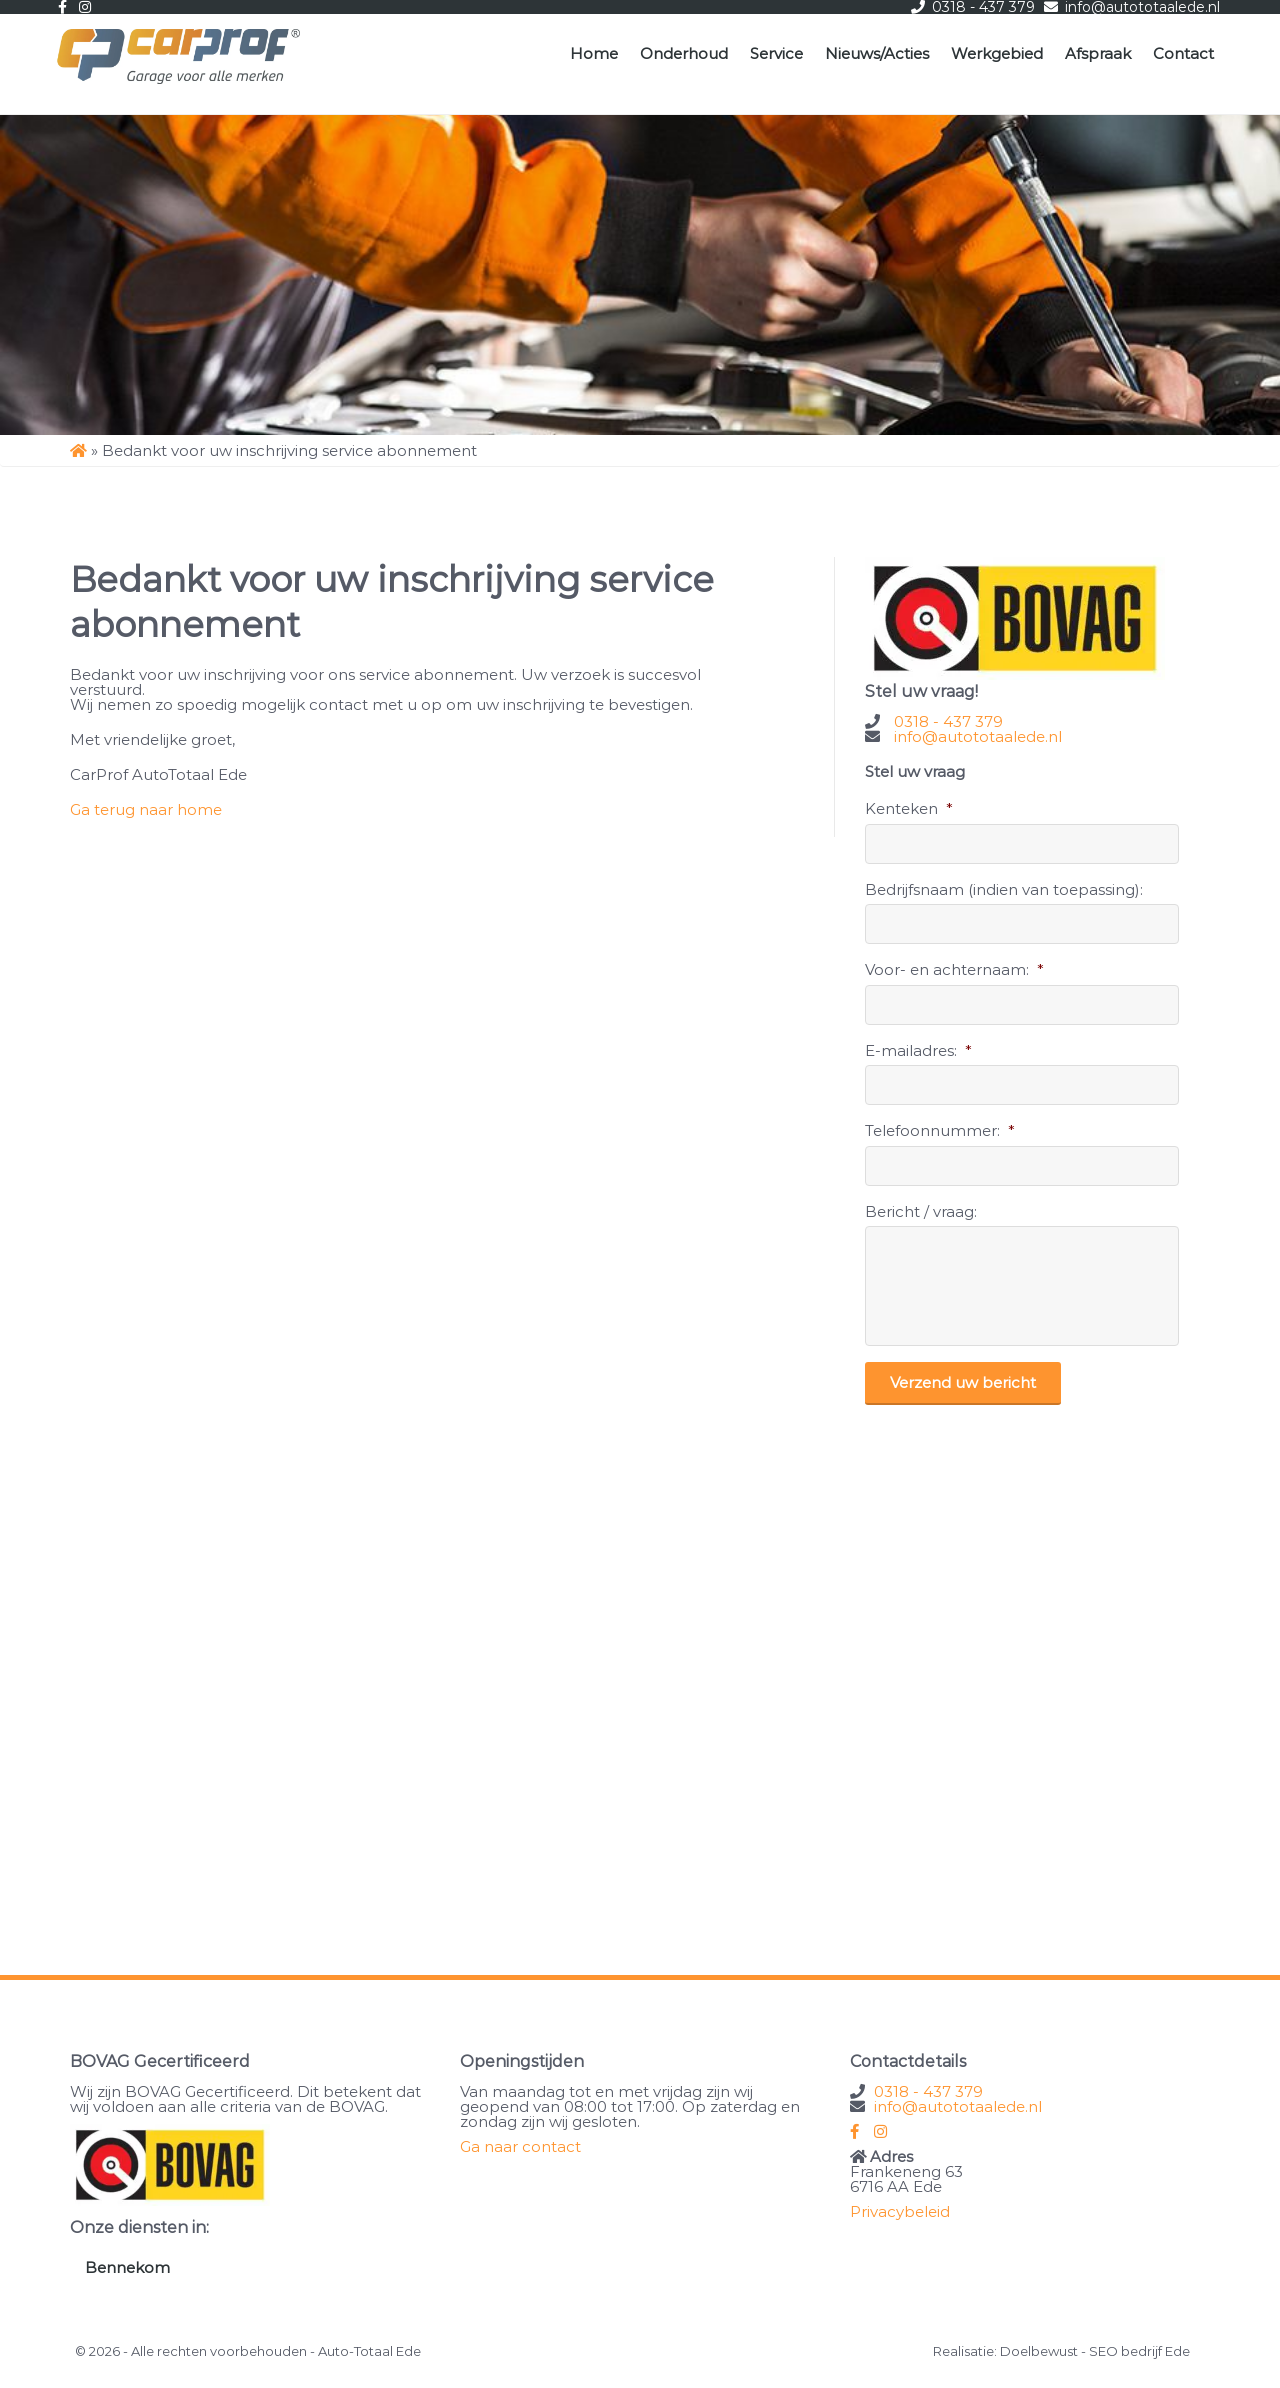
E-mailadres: (918, 1050)
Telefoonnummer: (940, 1130)
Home (594, 53)
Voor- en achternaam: (954, 969)
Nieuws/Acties (877, 53)
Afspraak (1098, 53)
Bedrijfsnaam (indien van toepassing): (1004, 889)
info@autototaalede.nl (978, 736)
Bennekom (127, 2267)
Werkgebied (997, 53)
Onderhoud (684, 53)
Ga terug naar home (146, 809)
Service (776, 53)
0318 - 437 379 (948, 721)
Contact (1183, 53)
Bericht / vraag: (921, 1211)
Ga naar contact (520, 2146)
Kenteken (909, 808)
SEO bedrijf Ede (1139, 2351)
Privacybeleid (900, 2211)
